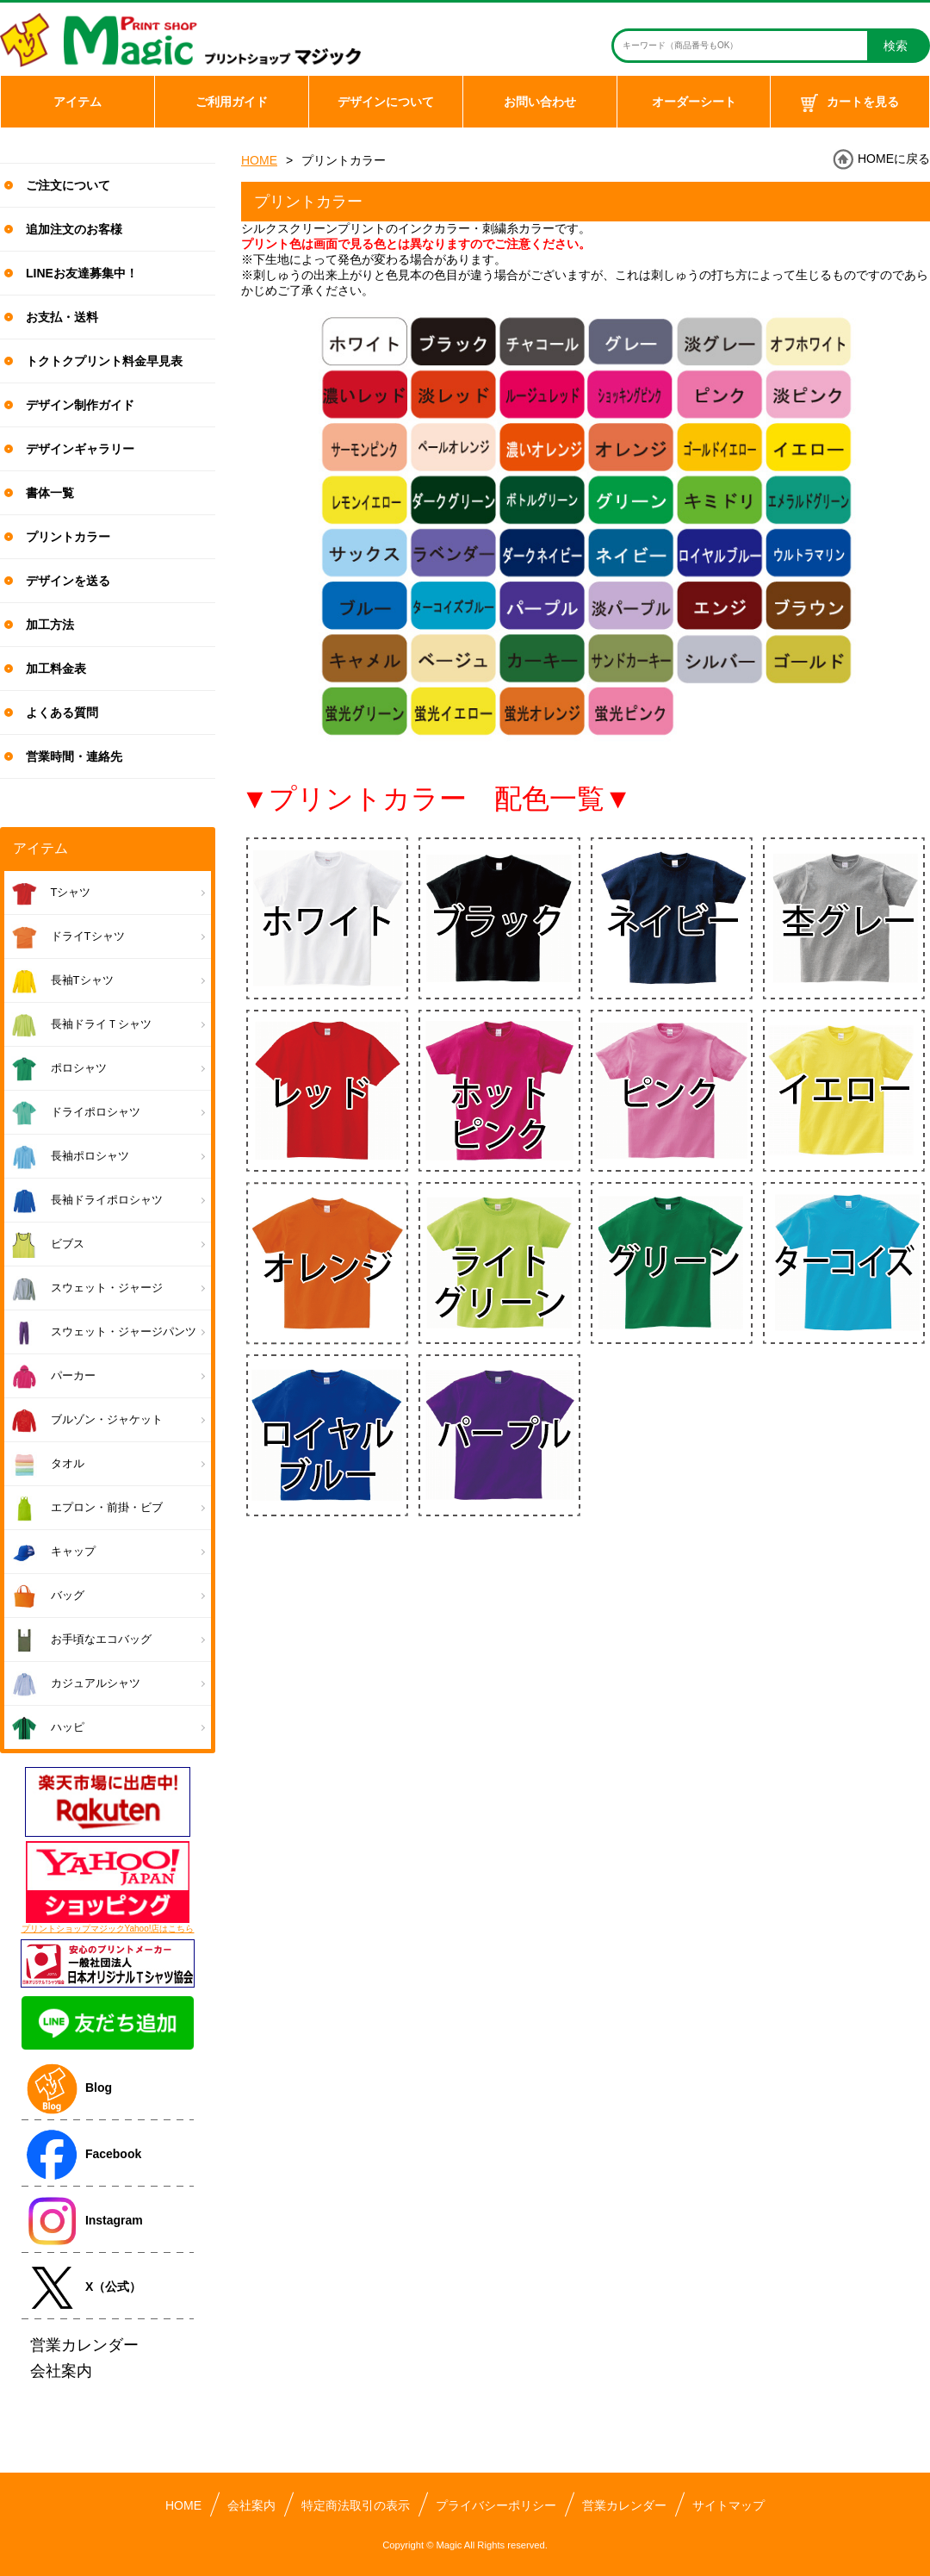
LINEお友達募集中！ (82, 273)
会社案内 (251, 2505)
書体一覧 (50, 493)
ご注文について (68, 185)
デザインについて (386, 102)
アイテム (77, 102)
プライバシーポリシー (496, 2505)
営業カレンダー (624, 2505)
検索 (896, 46)
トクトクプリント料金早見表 (104, 361)
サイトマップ (728, 2505)
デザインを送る (68, 581)
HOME (259, 160)
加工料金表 (56, 668)
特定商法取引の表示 (355, 2505)
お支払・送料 (62, 317)
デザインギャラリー (80, 449)
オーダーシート (694, 102)
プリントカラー (68, 537)
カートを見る (850, 103)
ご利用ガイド (231, 102)
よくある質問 (62, 712)
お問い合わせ (540, 102)
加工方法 (50, 625)
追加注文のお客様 (74, 229)
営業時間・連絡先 (74, 756)
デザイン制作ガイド (80, 405)
